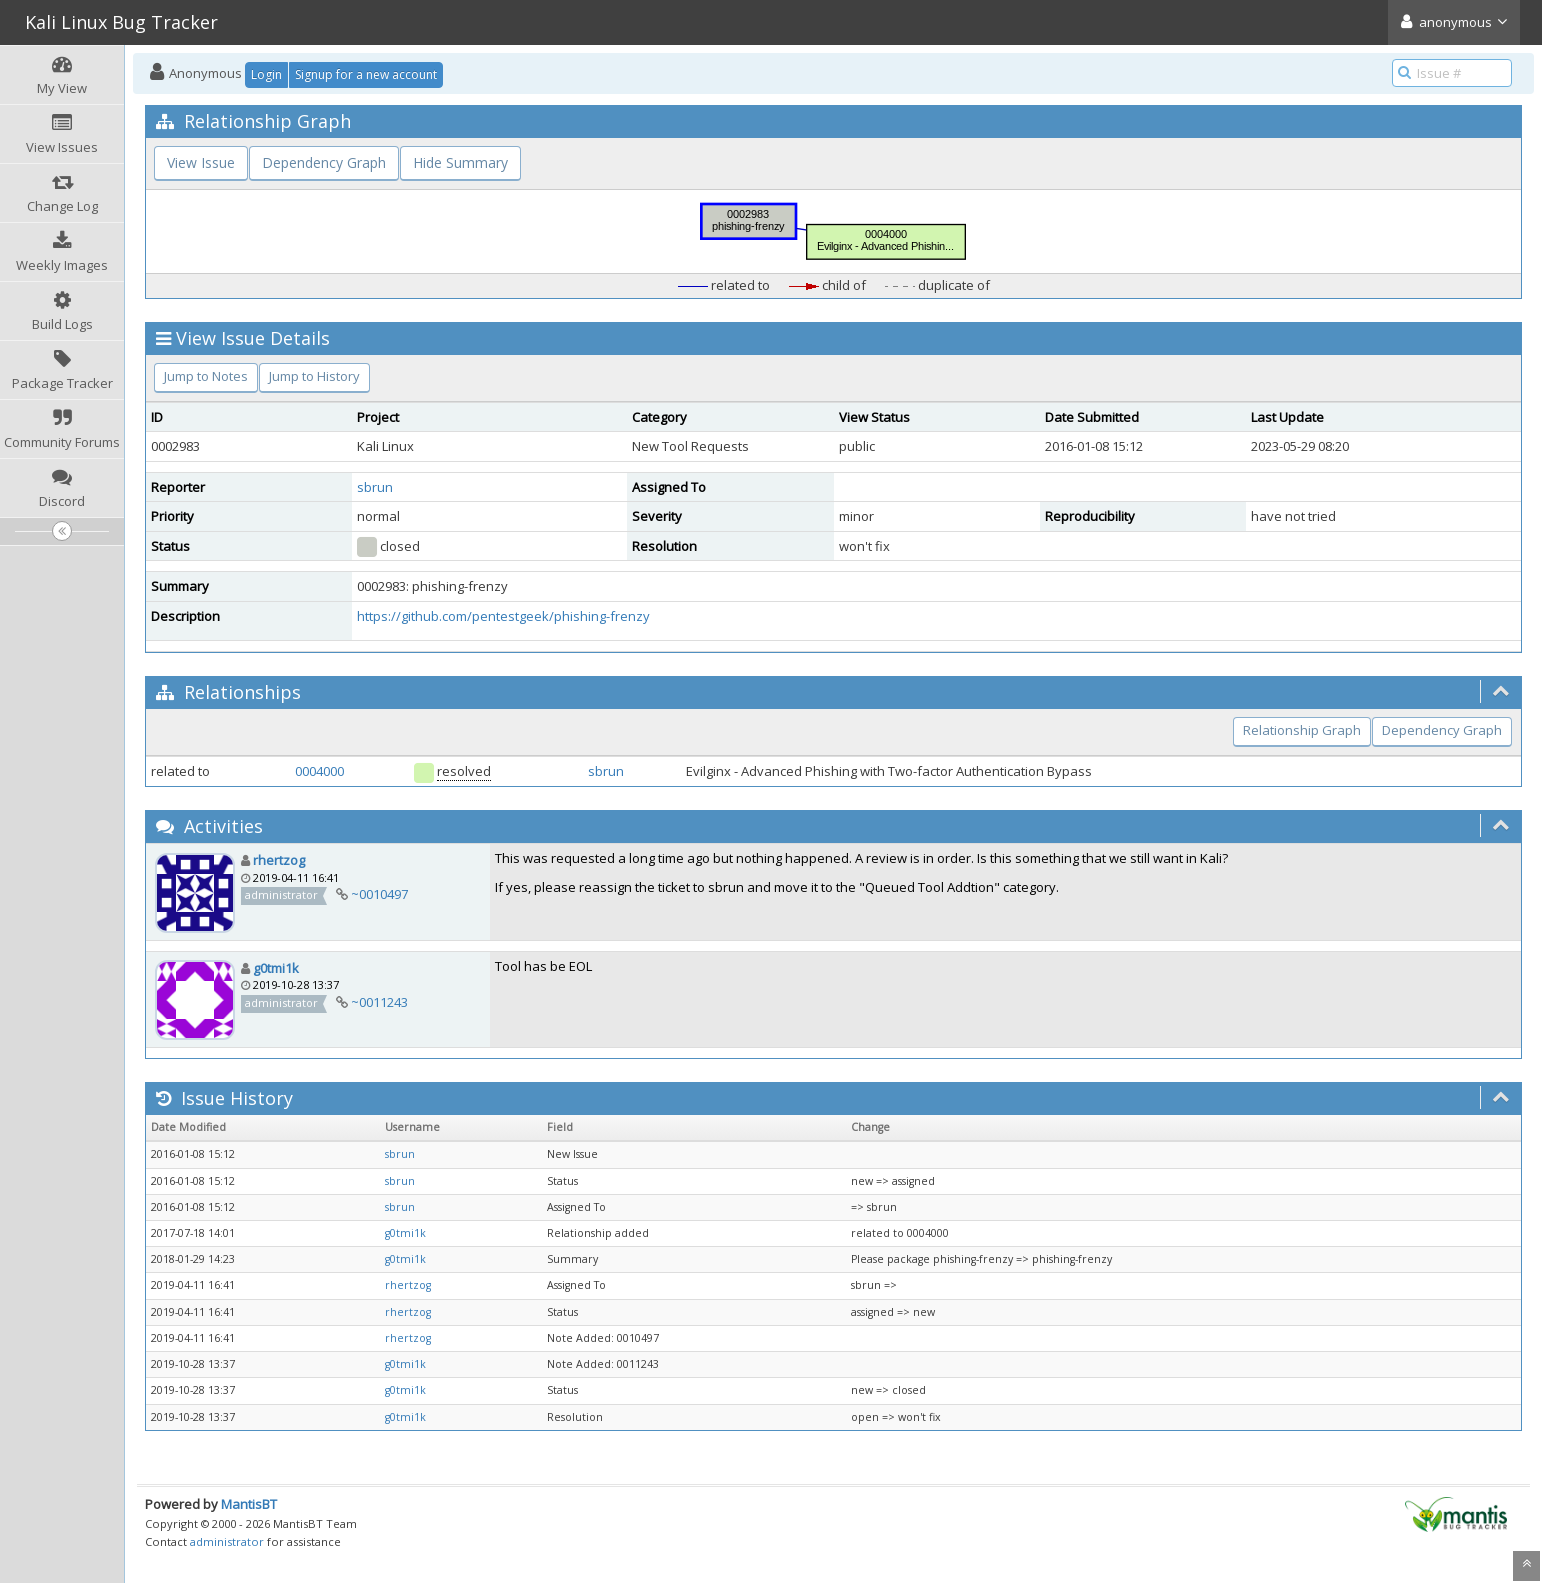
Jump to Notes (206, 376)
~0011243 (379, 1002)
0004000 (319, 771)
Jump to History (314, 376)
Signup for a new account (366, 74)
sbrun (375, 487)
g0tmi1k (276, 968)
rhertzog (279, 860)
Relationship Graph (1302, 730)
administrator (227, 1541)
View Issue (201, 162)
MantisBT (249, 1504)
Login (266, 74)
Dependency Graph (324, 162)
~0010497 (379, 894)
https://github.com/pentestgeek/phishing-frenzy (503, 616)
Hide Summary (460, 162)
